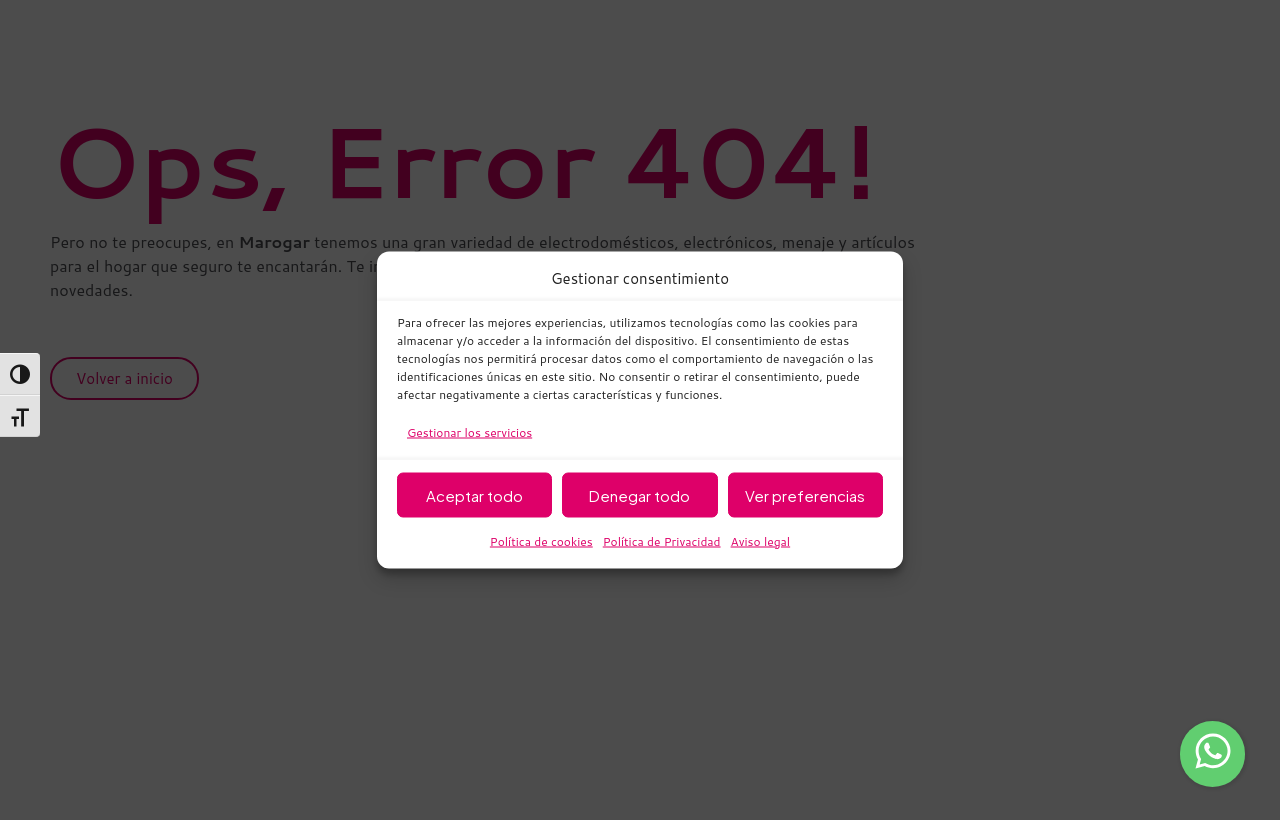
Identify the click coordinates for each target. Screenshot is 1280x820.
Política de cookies (541, 541)
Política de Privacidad (662, 541)
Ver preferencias (805, 494)
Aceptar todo (474, 494)
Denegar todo (639, 494)
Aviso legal (761, 541)
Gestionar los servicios (469, 432)
